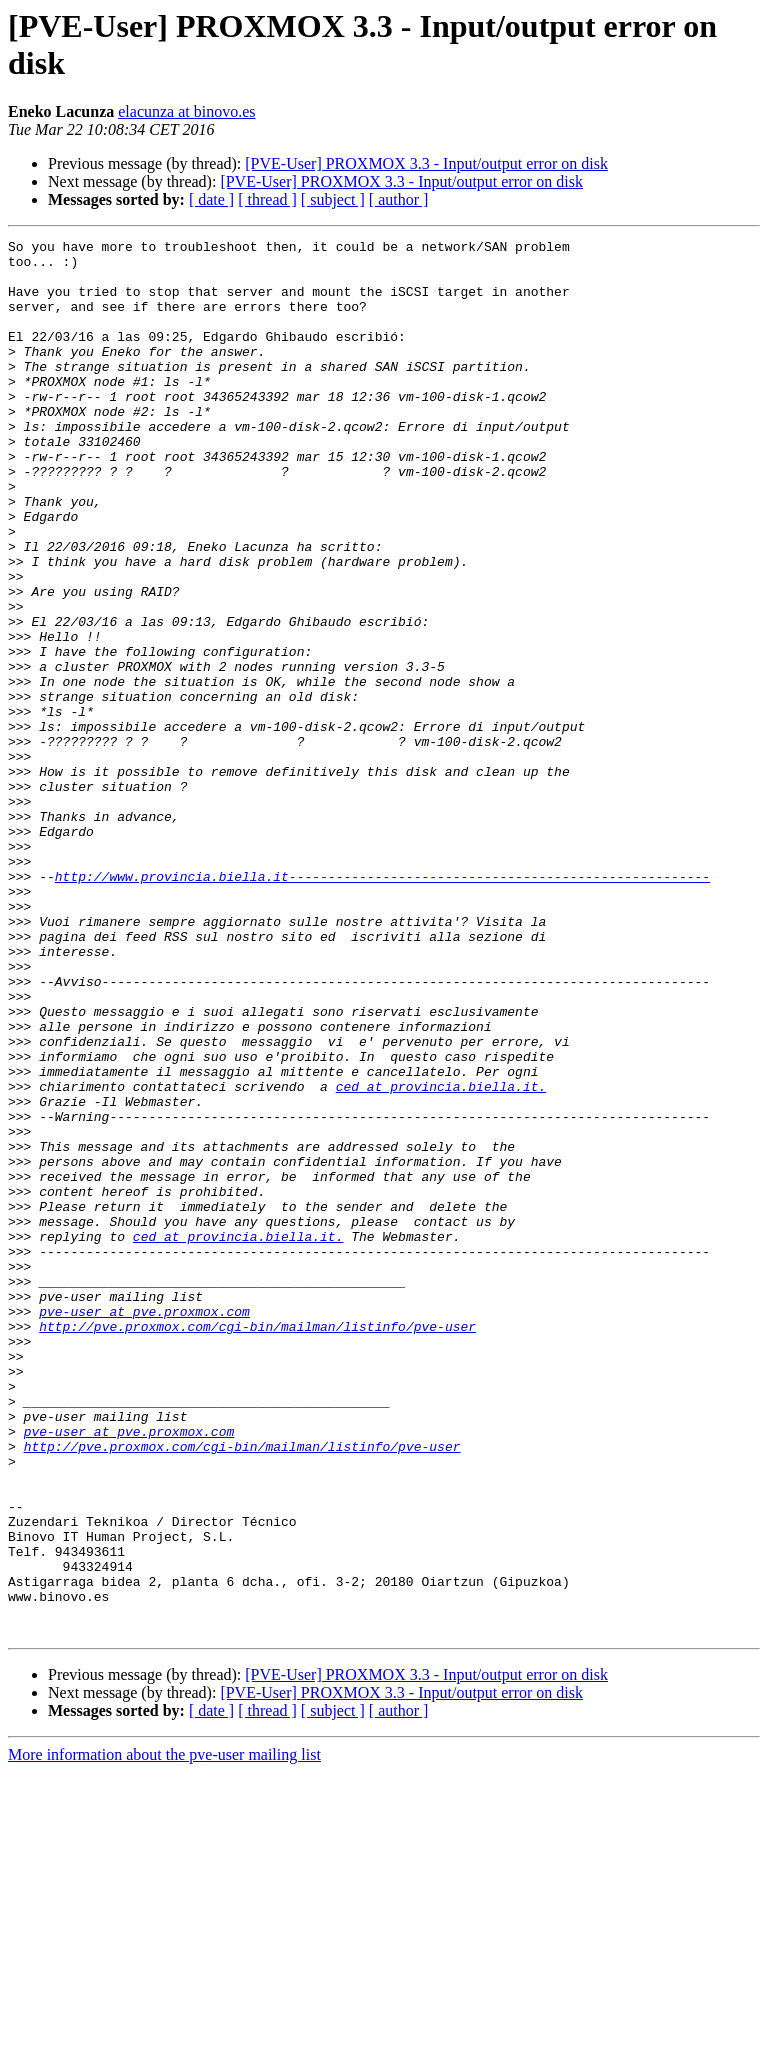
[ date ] (211, 199)
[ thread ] (267, 199)
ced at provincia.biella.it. (441, 1257)
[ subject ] (333, 199)
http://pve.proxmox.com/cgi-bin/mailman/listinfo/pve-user (257, 1545)
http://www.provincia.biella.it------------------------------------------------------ (382, 1005)
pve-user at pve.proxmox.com (144, 1527)
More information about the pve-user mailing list (164, 2033)
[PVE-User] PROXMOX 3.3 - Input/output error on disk (426, 163)
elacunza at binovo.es (186, 111)
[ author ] (399, 199)
